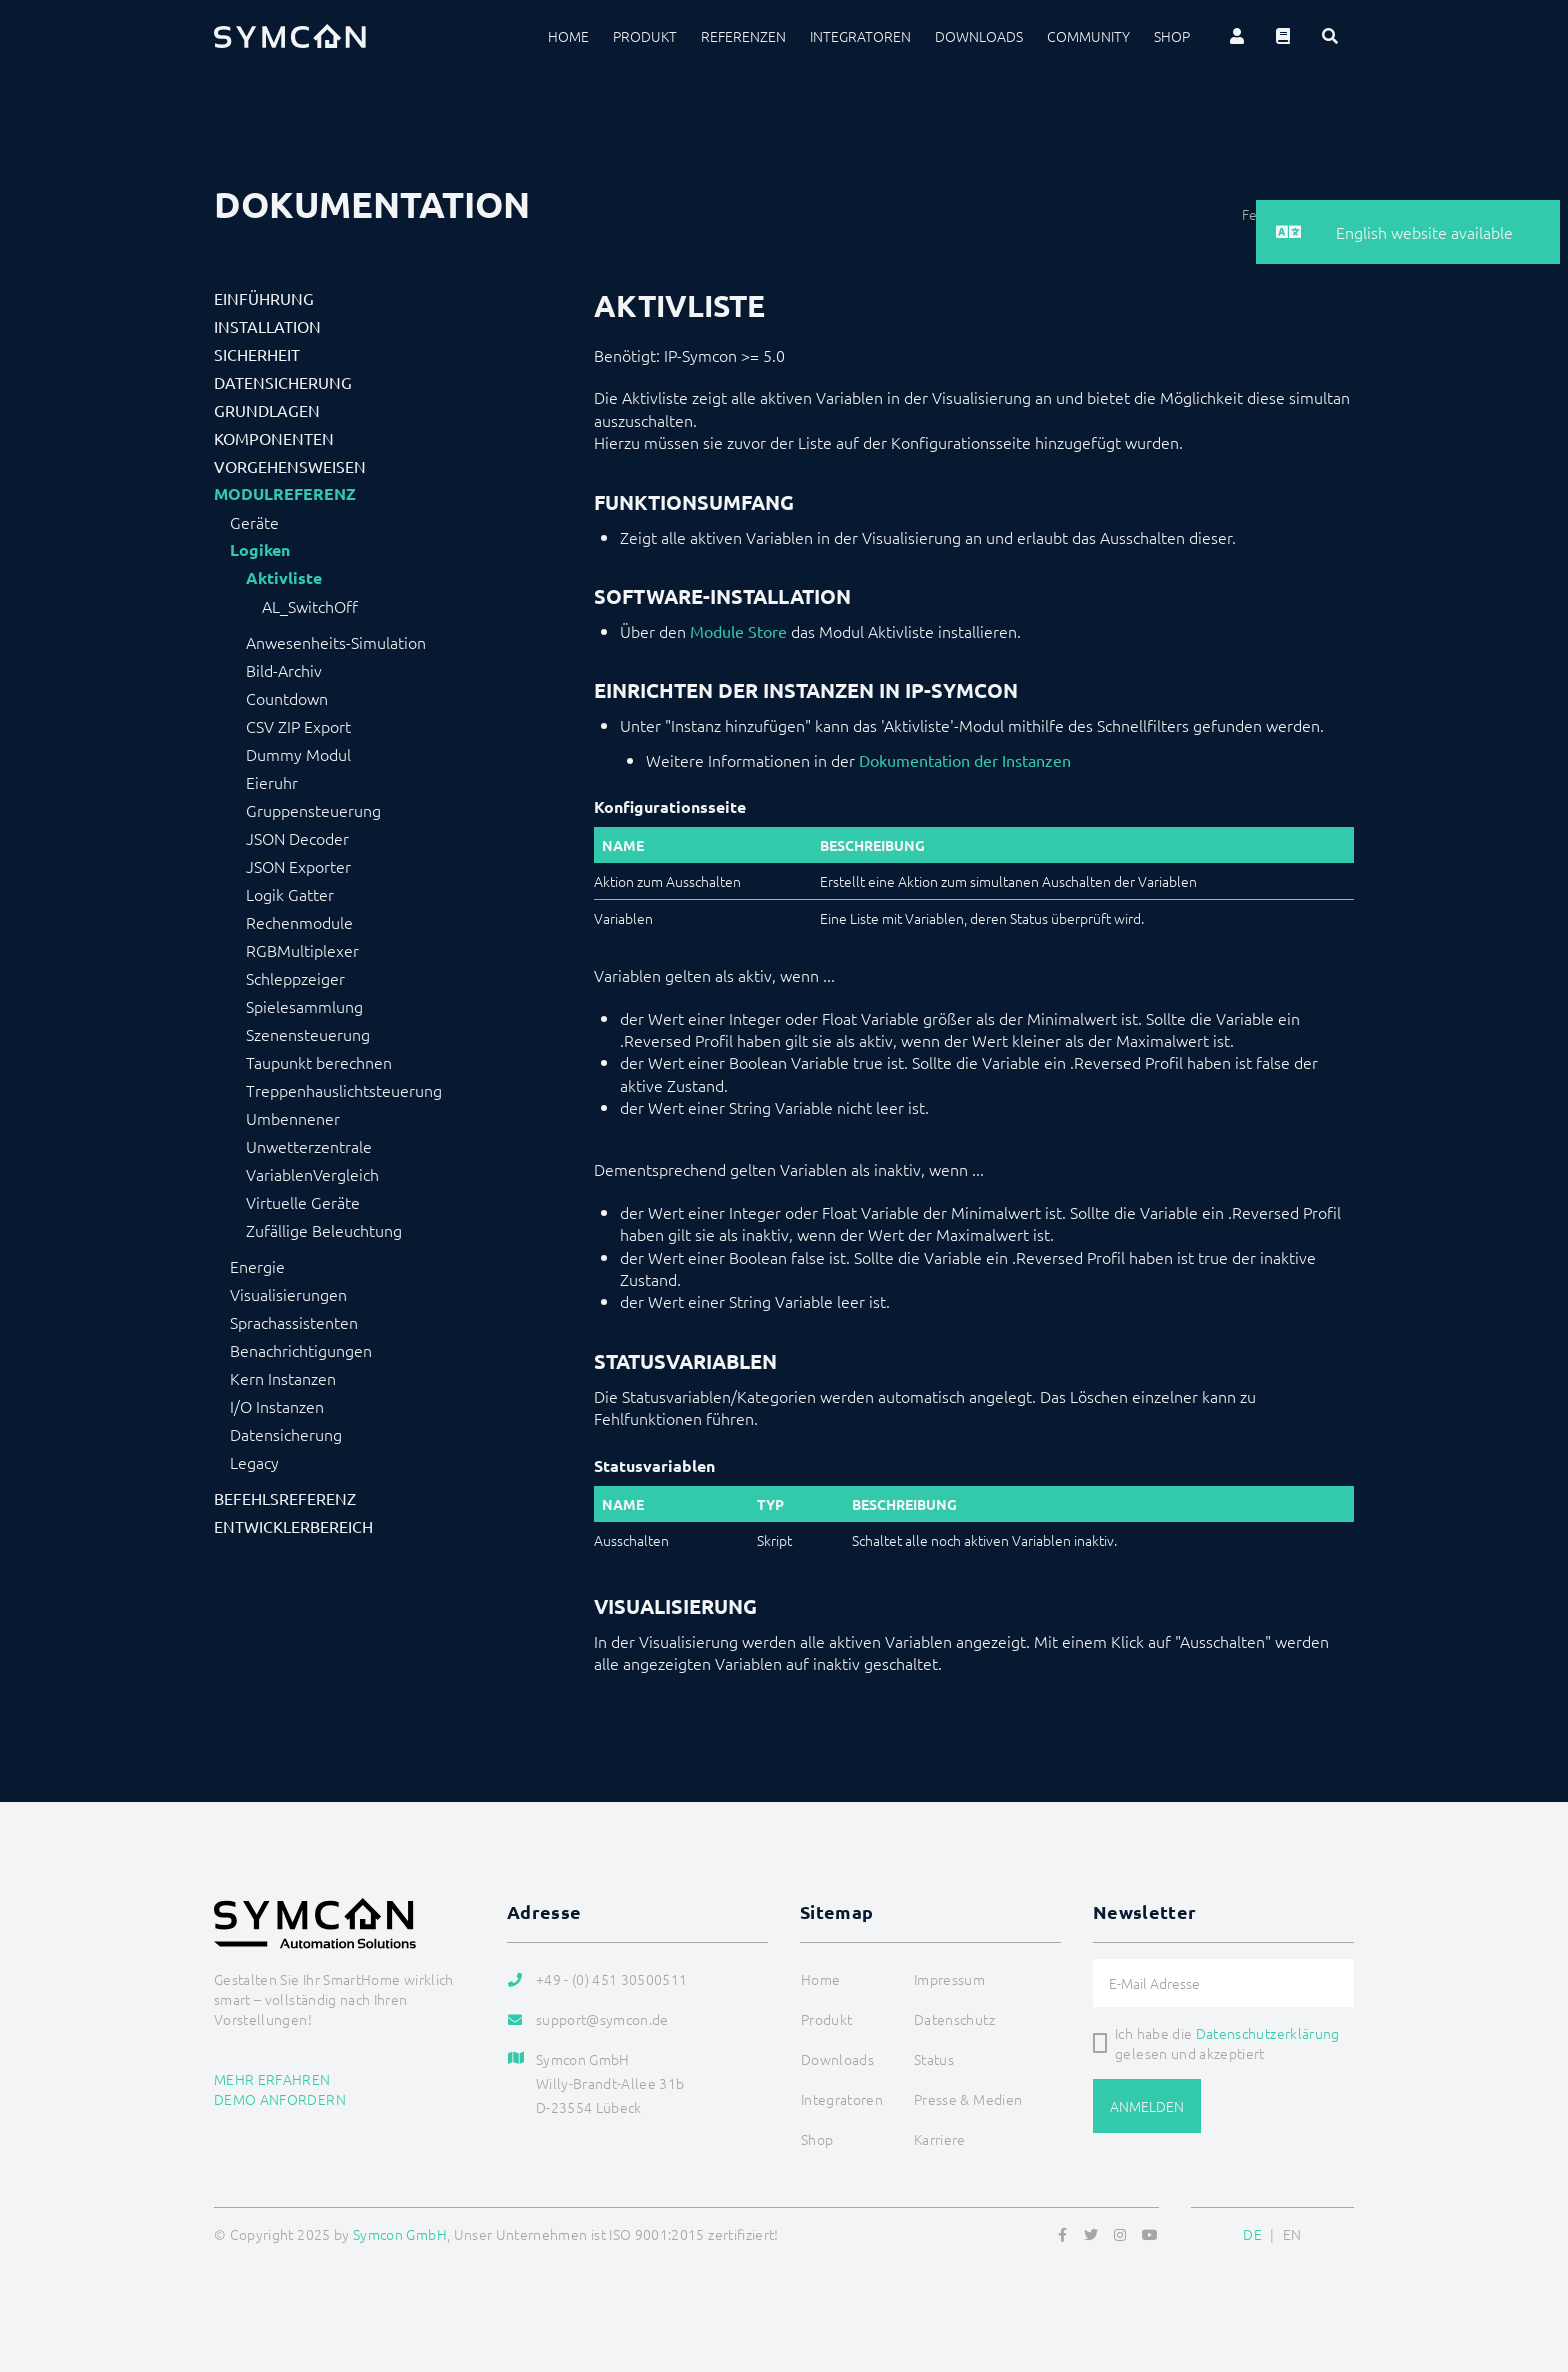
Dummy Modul (298, 754)
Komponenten (274, 438)
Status (934, 2059)
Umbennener (293, 1118)
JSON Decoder (297, 838)
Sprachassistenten (294, 1322)
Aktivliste (284, 578)
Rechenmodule (299, 922)
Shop (1172, 36)
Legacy (254, 1462)
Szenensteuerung (308, 1034)
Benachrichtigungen (301, 1350)
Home (568, 36)
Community (1088, 36)
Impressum (949, 1979)
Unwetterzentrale (309, 1146)
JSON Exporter (298, 866)
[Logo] (290, 36)
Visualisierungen (288, 1294)
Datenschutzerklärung (1268, 2033)
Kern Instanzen (283, 1378)
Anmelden (1147, 2106)
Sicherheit (257, 354)
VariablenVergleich (312, 1174)
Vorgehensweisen (290, 466)
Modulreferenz (285, 494)
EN (1292, 2234)
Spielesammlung (304, 1006)
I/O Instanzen (277, 1406)
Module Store (738, 631)
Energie (257, 1266)
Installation (267, 326)
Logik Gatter (290, 894)
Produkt (645, 36)
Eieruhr (272, 782)
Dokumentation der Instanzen (965, 760)
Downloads (979, 36)
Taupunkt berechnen (319, 1062)
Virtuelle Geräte (303, 1202)
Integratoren (860, 36)
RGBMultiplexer (302, 950)
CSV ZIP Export (298, 726)
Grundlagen (267, 410)
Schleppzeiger (295, 978)
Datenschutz (954, 2019)
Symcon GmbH (400, 2234)
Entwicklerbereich (293, 1526)
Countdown (287, 698)
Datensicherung (283, 382)
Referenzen (743, 36)
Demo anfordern (280, 2099)
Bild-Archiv (284, 670)
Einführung (264, 298)
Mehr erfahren (272, 2079)
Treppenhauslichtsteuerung (344, 1090)
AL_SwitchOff (310, 606)
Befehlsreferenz (285, 1498)
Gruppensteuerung (313, 810)
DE (1252, 2234)
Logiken (260, 550)
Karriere (940, 2139)
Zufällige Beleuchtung (324, 1230)
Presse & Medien (968, 2099)
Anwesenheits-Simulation (336, 642)
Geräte (254, 522)
